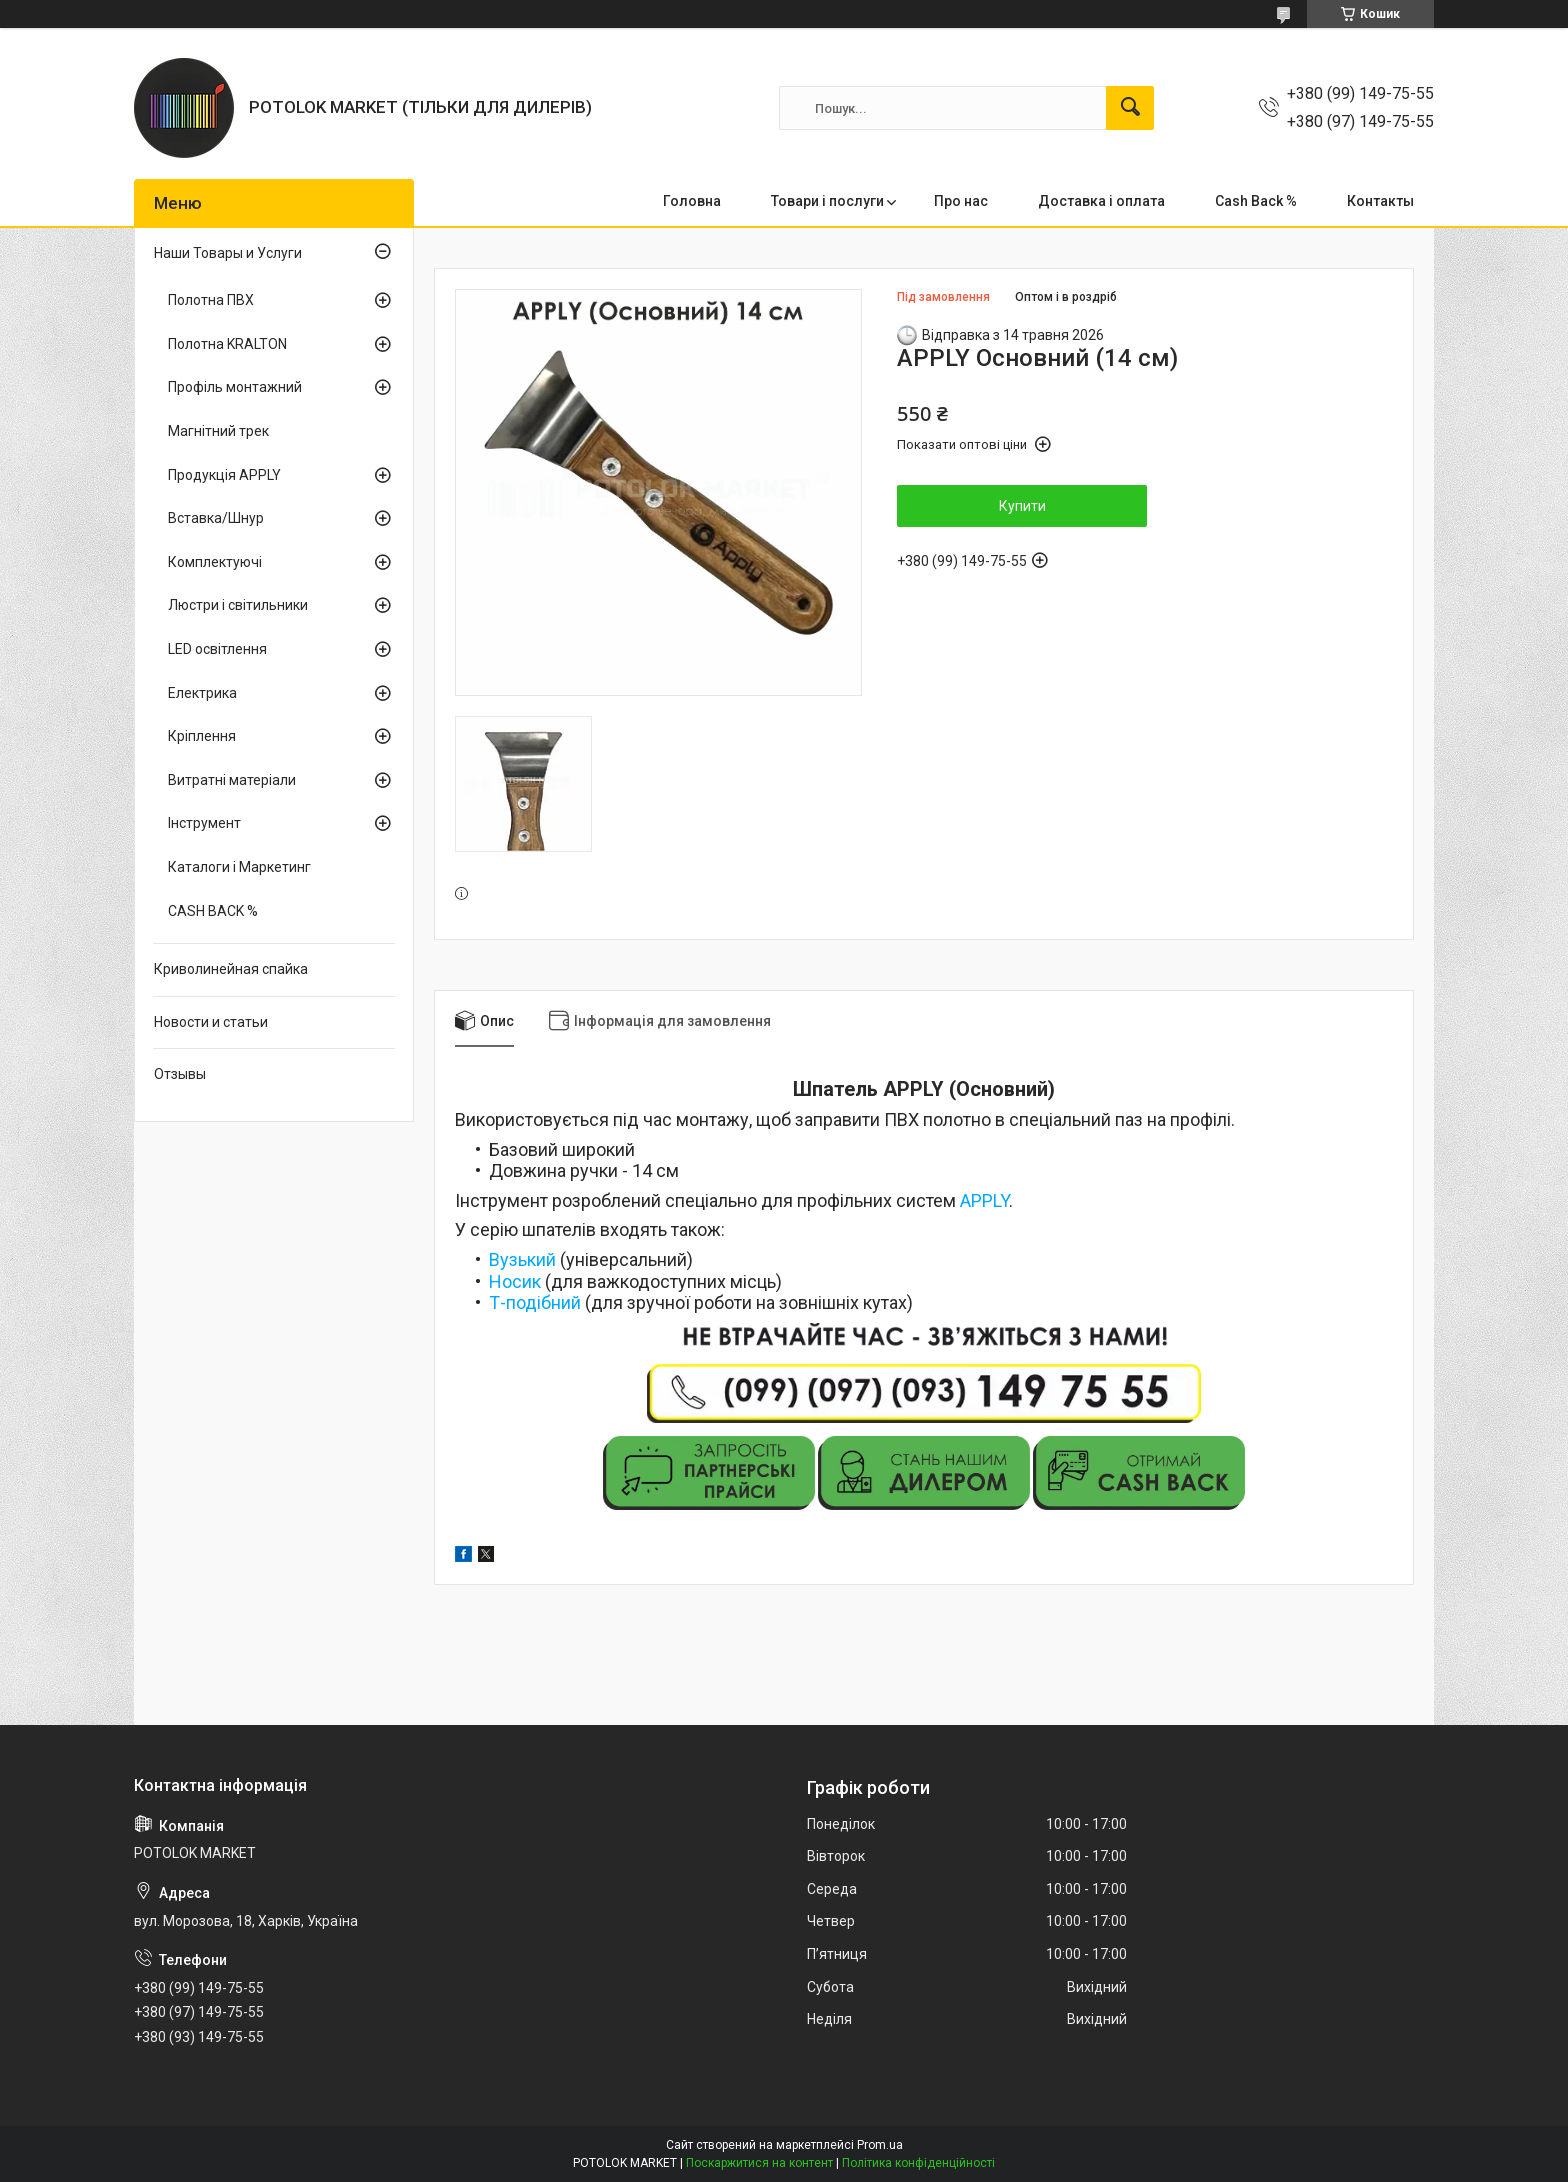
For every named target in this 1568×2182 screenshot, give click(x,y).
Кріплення (202, 736)
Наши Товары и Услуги (228, 253)
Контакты (1380, 201)
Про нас (961, 201)
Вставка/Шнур (216, 518)
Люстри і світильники (238, 605)
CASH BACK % (213, 911)
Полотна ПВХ (211, 300)
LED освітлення (217, 649)
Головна (692, 201)
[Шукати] (1130, 108)
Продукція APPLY (224, 475)
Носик (515, 1281)
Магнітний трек (218, 431)
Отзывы (180, 1074)
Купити (1022, 506)
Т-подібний (535, 1302)
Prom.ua (880, 2145)
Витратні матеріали (232, 780)
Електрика (202, 693)
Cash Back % (1256, 201)
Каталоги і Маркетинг (239, 867)
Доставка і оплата (1101, 201)
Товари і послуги (827, 201)
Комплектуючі (215, 562)
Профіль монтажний (235, 387)
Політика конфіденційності (918, 2163)
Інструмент (204, 823)
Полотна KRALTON (227, 344)
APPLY (984, 1200)
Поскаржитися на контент (759, 2163)
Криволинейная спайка (231, 969)
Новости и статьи (211, 1022)
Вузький (522, 1259)
